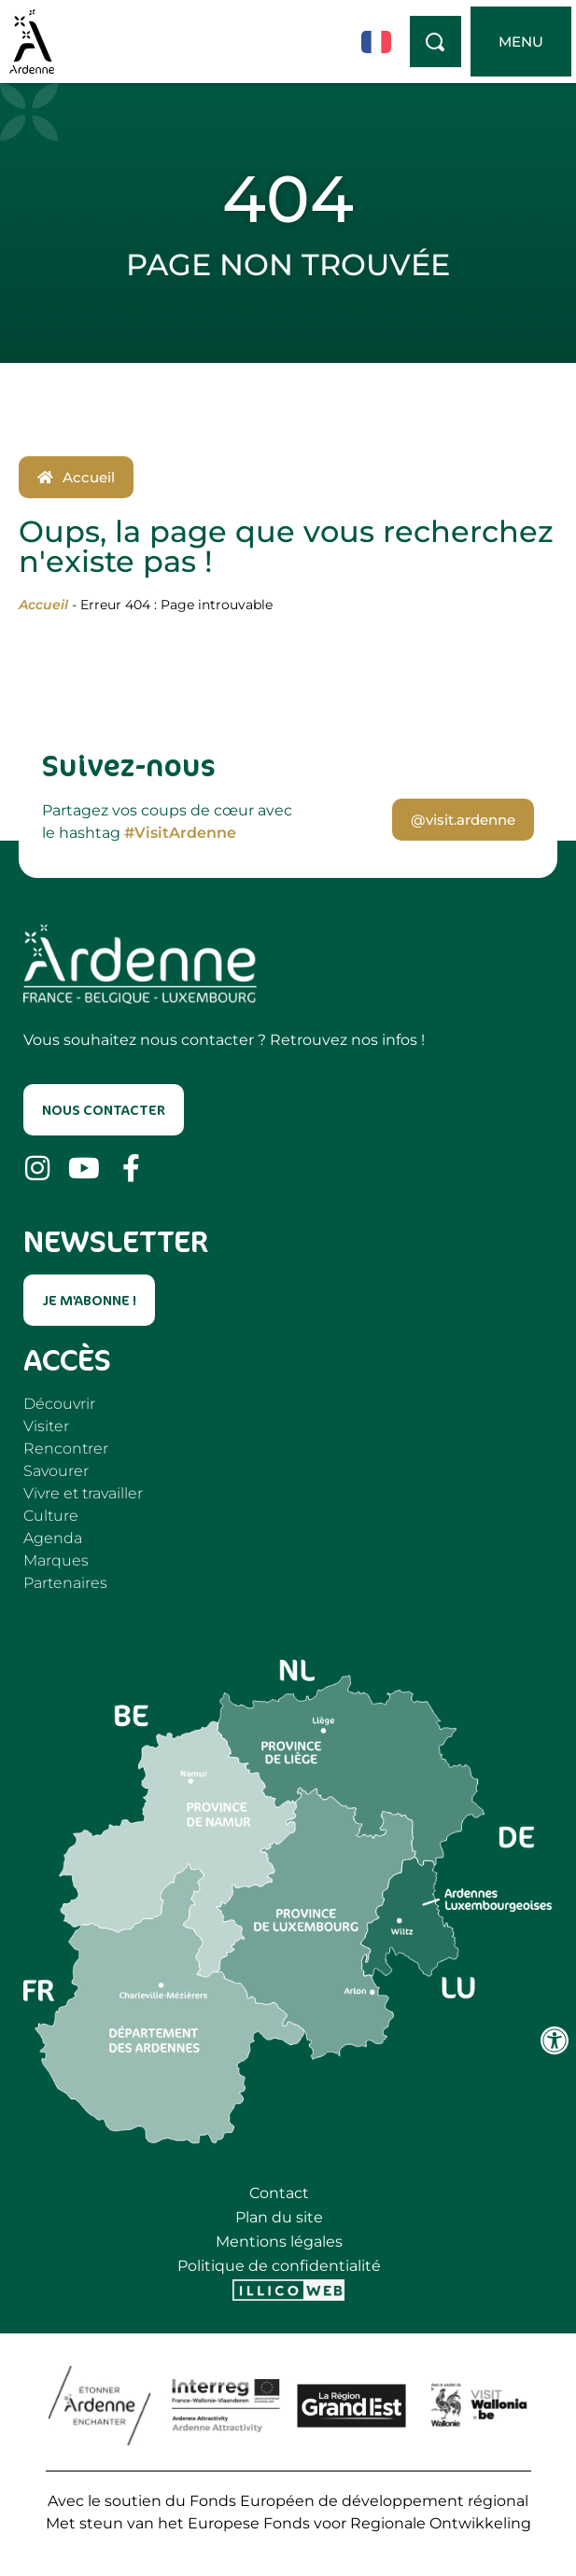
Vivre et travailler (83, 1493)
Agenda (52, 1538)
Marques (56, 1560)
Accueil (43, 604)
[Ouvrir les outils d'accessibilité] (554, 2040)
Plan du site (279, 2217)
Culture (50, 1516)
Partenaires (65, 1583)
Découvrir (59, 1404)
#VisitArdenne (180, 833)
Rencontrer (65, 1448)
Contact (279, 2193)
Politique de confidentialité (279, 2266)
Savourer (56, 1471)
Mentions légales (279, 2241)
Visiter (46, 1426)
